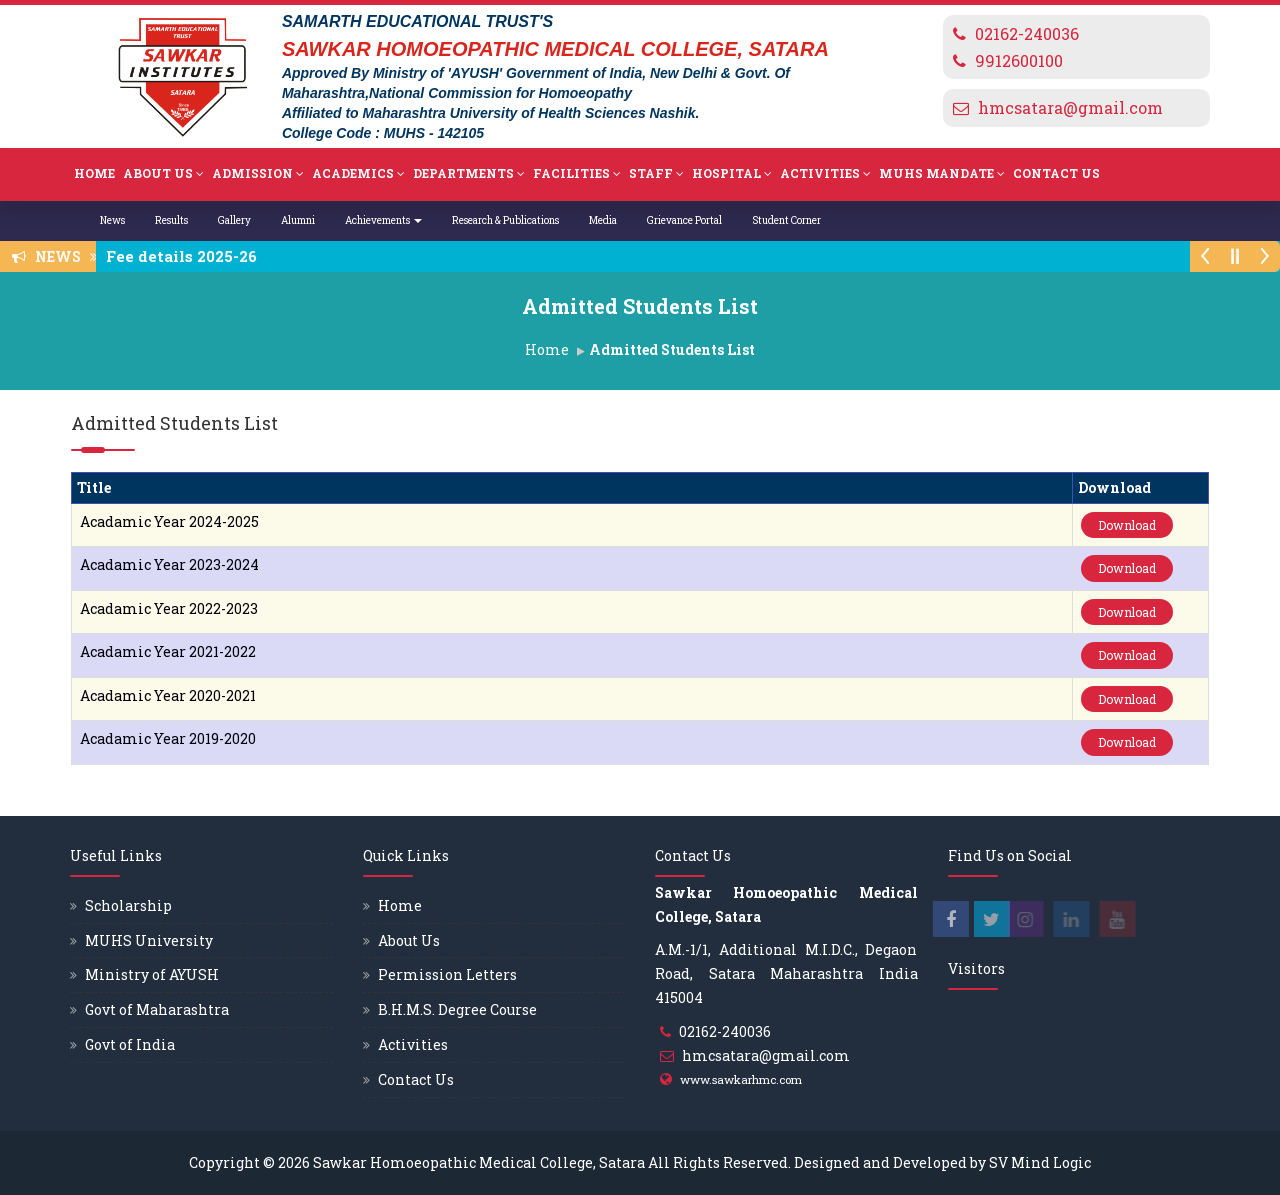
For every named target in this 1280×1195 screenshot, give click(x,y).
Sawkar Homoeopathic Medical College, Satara (479, 1162)
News (112, 220)
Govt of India (130, 1044)
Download (1127, 525)
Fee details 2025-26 (187, 256)
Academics (358, 173)
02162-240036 (1027, 33)
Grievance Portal (684, 220)
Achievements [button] (383, 220)
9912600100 (1019, 60)
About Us (163, 173)
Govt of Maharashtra (157, 1009)
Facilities (577, 173)
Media (603, 220)
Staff (656, 173)
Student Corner (786, 220)
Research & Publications (505, 220)
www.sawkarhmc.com (741, 1079)
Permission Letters (447, 974)
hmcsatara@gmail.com (1070, 107)
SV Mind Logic (1040, 1162)
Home (94, 173)
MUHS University (149, 940)
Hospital (732, 173)
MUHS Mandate (942, 173)
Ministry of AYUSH (152, 974)
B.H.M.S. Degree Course (457, 1009)
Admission (258, 173)
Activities (825, 173)
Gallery (234, 220)
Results (171, 220)
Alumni (298, 220)
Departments (469, 173)
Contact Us (1056, 173)
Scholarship (128, 905)
